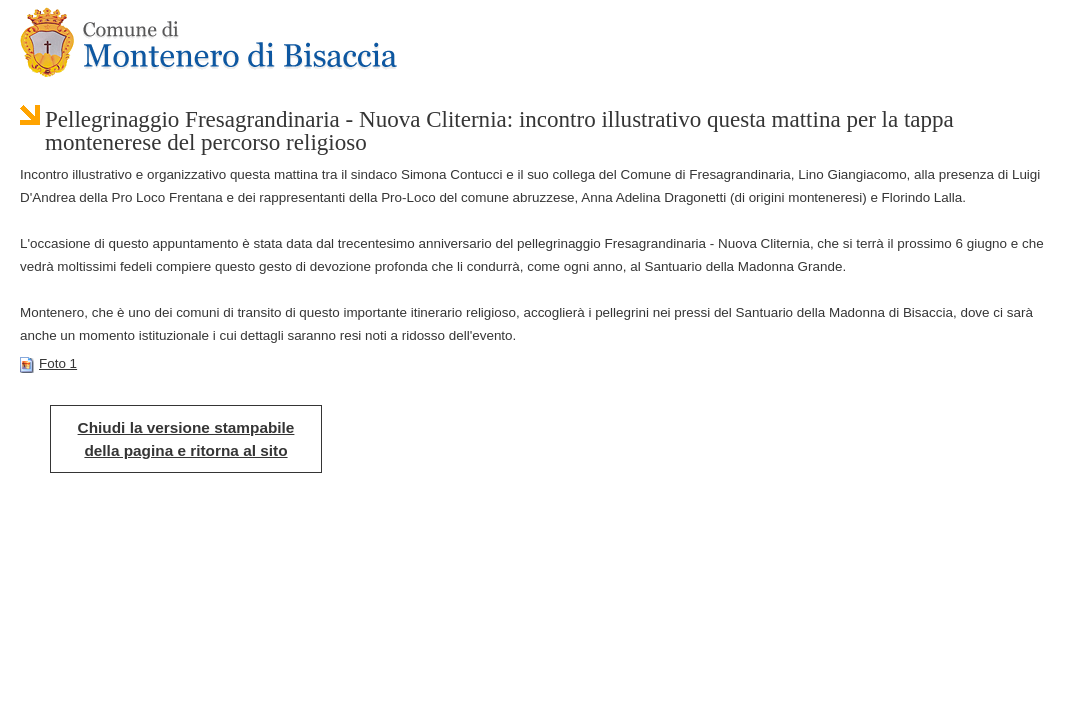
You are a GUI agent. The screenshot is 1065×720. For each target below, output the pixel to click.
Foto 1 (48, 363)
